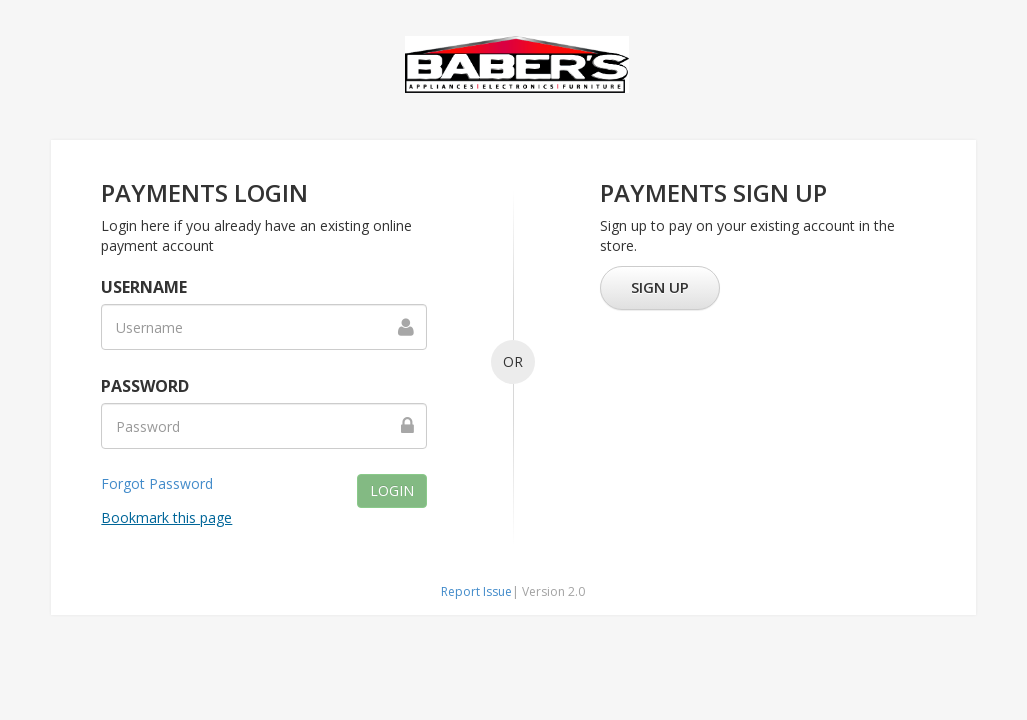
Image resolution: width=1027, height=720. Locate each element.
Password (145, 386)
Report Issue (476, 591)
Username (144, 287)
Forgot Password (157, 483)
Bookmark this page (166, 517)
